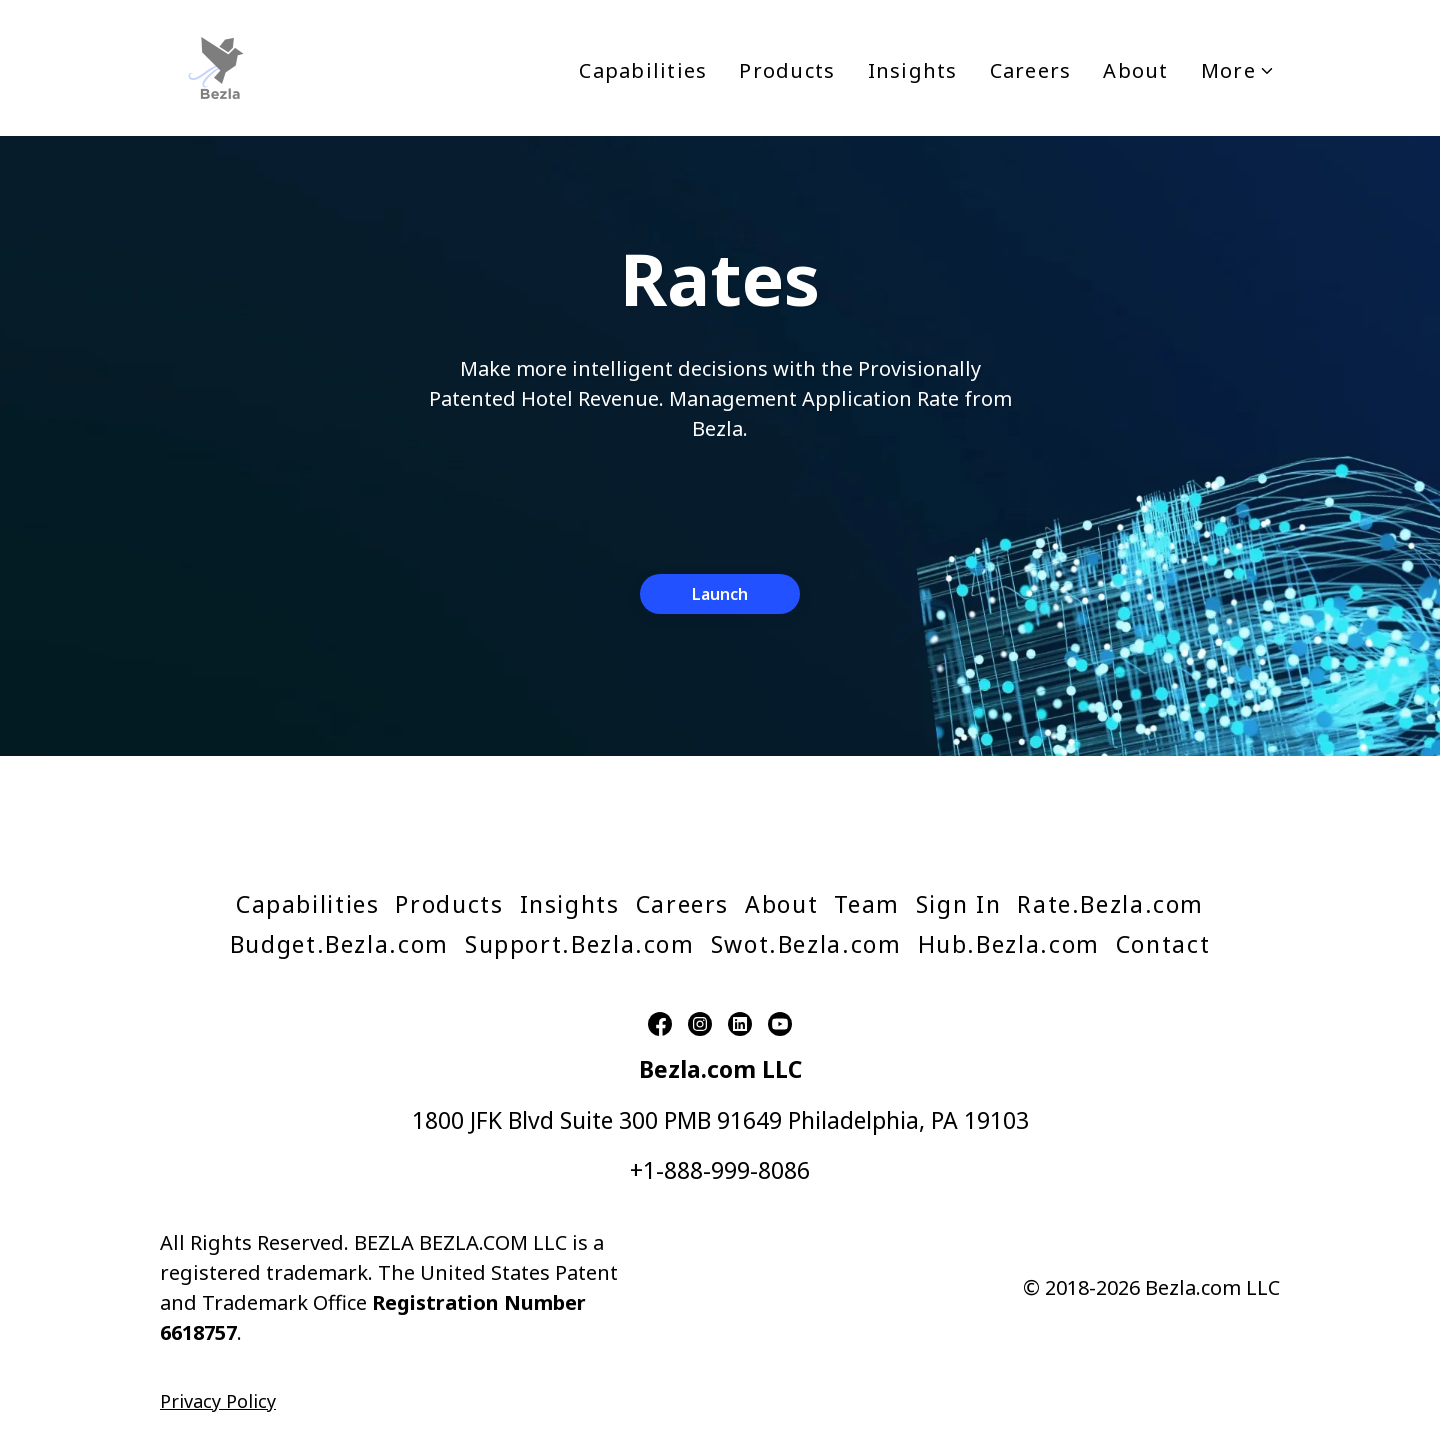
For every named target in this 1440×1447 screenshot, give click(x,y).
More (1238, 70)
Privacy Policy (218, 1401)
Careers (1031, 70)
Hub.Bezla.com (1009, 944)
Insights (913, 70)
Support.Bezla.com (580, 944)
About (1135, 70)
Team (867, 904)
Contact (1163, 944)
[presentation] (720, 503)
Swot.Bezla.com (806, 944)
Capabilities (643, 70)
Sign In (958, 904)
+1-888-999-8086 (720, 1170)
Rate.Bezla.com (1110, 904)
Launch (720, 594)
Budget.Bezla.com (339, 944)
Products (787, 70)
